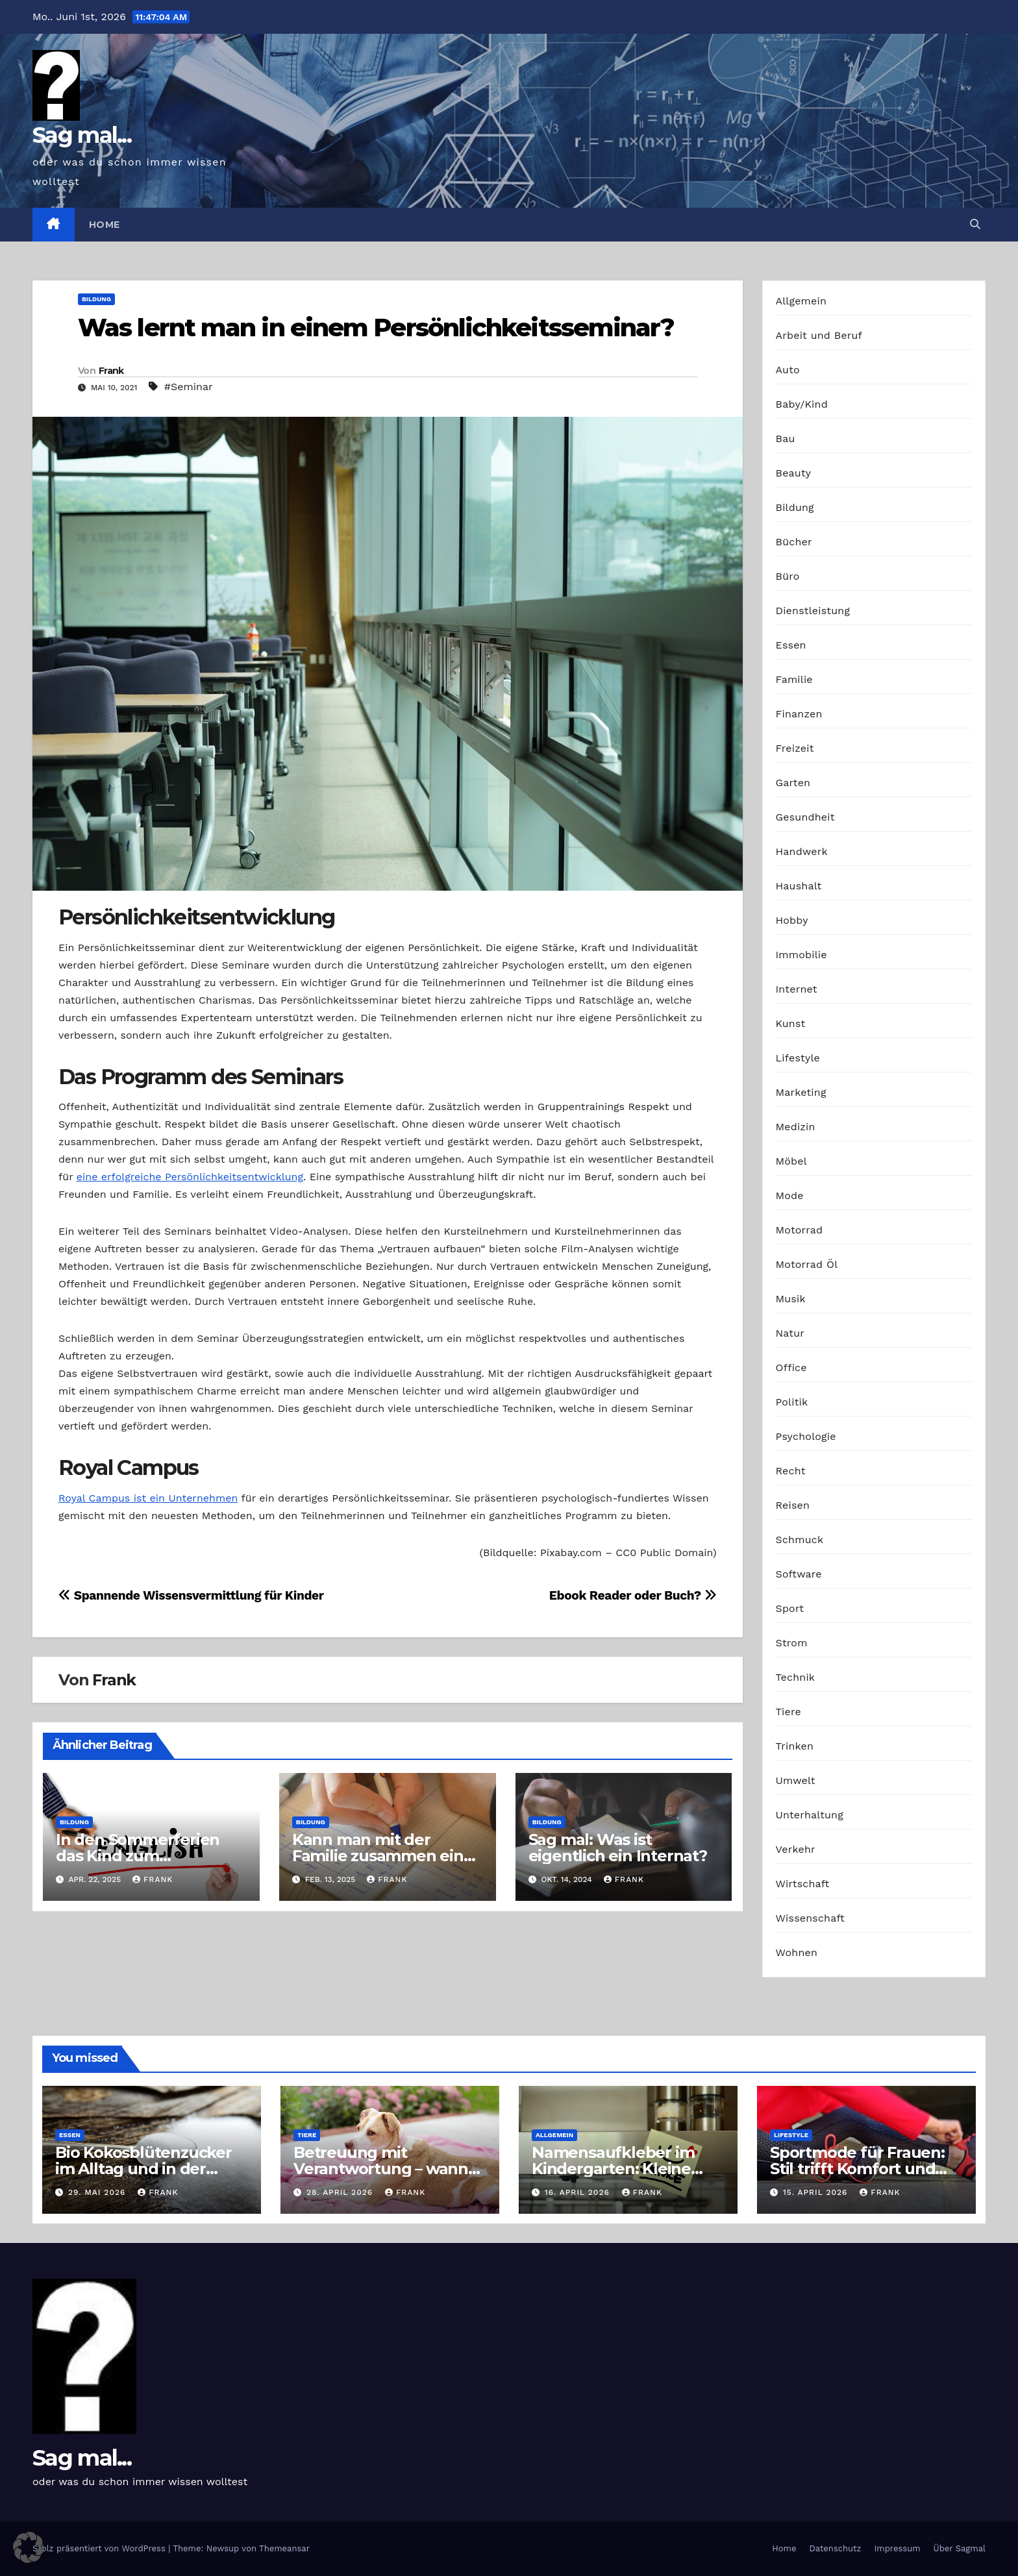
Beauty (794, 473)
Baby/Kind (802, 404)
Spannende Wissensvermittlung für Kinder (191, 1595)
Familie (794, 679)
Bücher (794, 542)
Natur (790, 1333)
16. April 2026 (579, 2192)
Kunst (791, 1023)
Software (799, 1574)
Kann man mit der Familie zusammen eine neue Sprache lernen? (382, 1855)
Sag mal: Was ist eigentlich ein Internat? (617, 1847)
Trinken (795, 1746)
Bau (785, 438)
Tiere (788, 1711)
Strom (792, 1643)
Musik (791, 1299)
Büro (788, 576)
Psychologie (806, 1436)
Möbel (791, 1161)
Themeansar (284, 2548)
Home (104, 224)
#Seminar (188, 386)
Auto (788, 370)
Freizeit (795, 748)
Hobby (792, 920)
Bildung (96, 299)
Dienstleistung (813, 610)
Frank (111, 371)
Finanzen (799, 714)
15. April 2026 (816, 2192)
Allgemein (801, 301)
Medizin (795, 1127)
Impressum (898, 2548)
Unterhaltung (809, 1815)
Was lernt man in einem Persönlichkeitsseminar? (376, 327)
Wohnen (797, 1952)
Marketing (801, 1092)
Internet (796, 989)
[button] (975, 224)
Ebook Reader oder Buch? (633, 1595)
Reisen (793, 1505)
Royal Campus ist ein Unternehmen (148, 1498)
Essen (791, 645)
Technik (795, 1677)
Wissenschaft (810, 1918)
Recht (791, 1471)
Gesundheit (805, 817)
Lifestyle (798, 1058)
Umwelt (795, 1780)
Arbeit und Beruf (819, 335)
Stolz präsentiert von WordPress (100, 2548)
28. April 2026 (341, 2192)
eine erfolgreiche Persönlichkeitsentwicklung (190, 1176)
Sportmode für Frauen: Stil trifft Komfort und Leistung (857, 2168)
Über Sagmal (960, 2548)
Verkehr (795, 1849)
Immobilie (801, 954)
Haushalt (799, 886)
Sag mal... (81, 135)
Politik (792, 1402)
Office (791, 1367)
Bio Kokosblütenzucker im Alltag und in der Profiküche (143, 2168)
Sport (790, 1608)
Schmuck (800, 1539)
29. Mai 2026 (98, 2192)
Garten (793, 782)
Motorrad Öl (807, 1264)
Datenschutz (835, 2548)
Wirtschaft (803, 1883)
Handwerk (802, 851)
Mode (790, 1195)
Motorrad (799, 1230)
